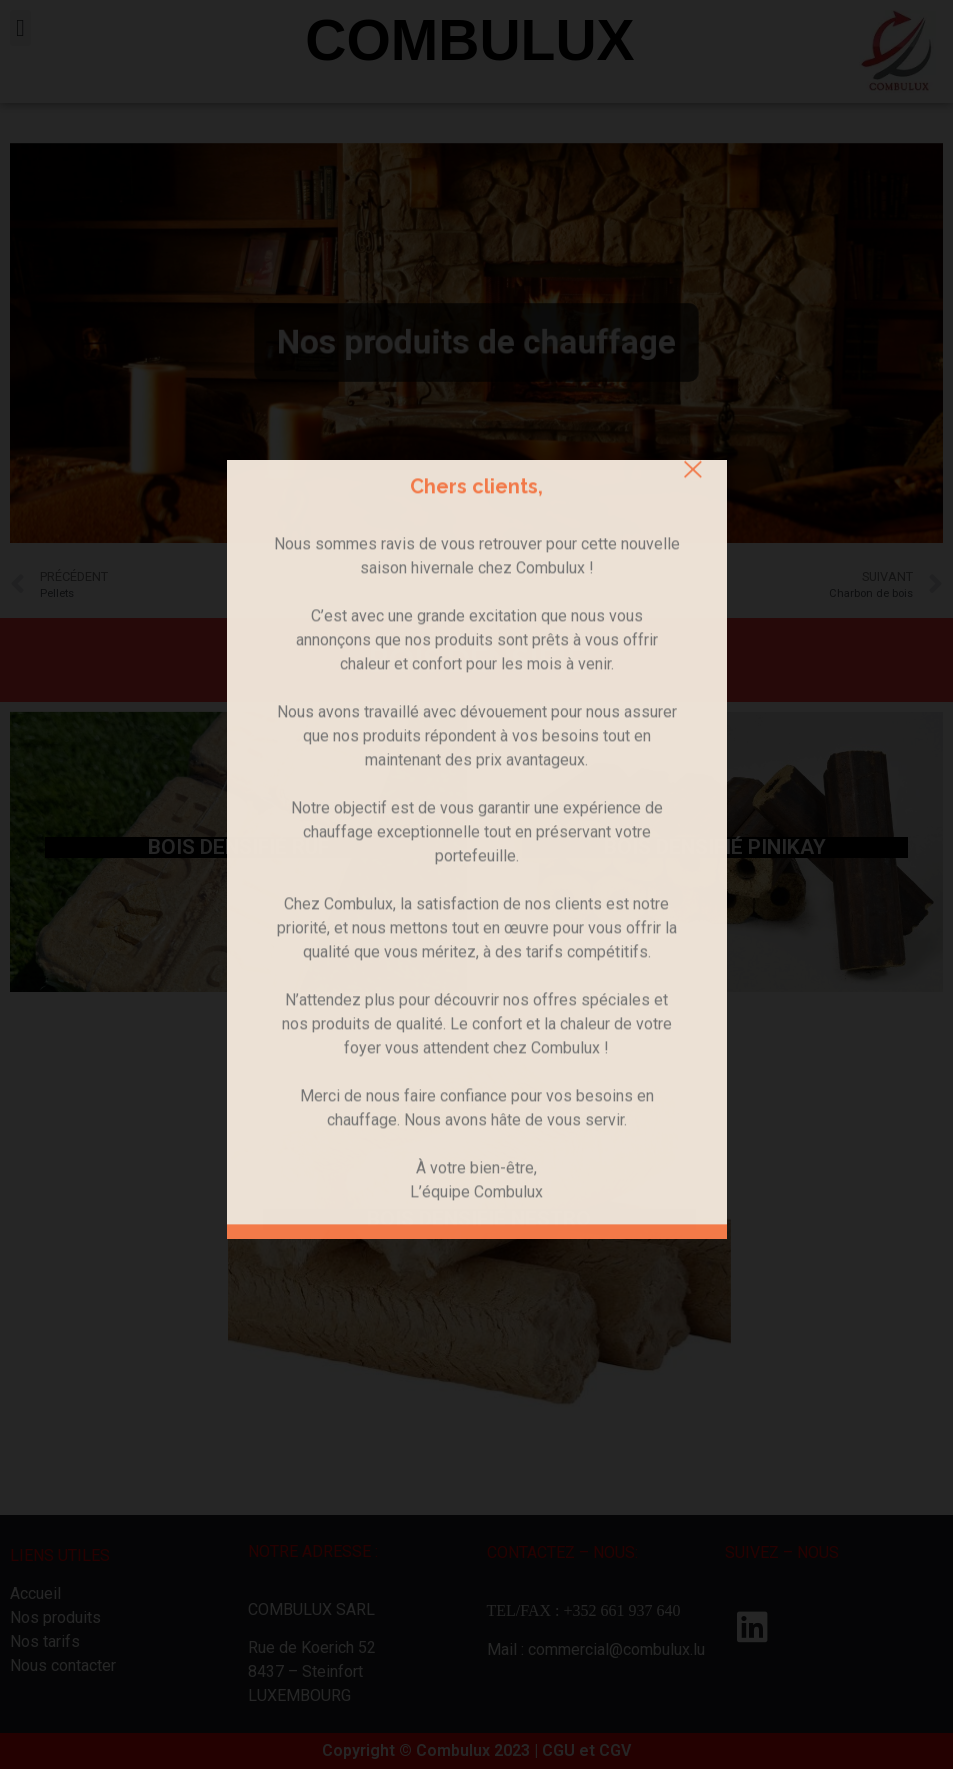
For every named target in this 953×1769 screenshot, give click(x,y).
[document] (476, 884)
